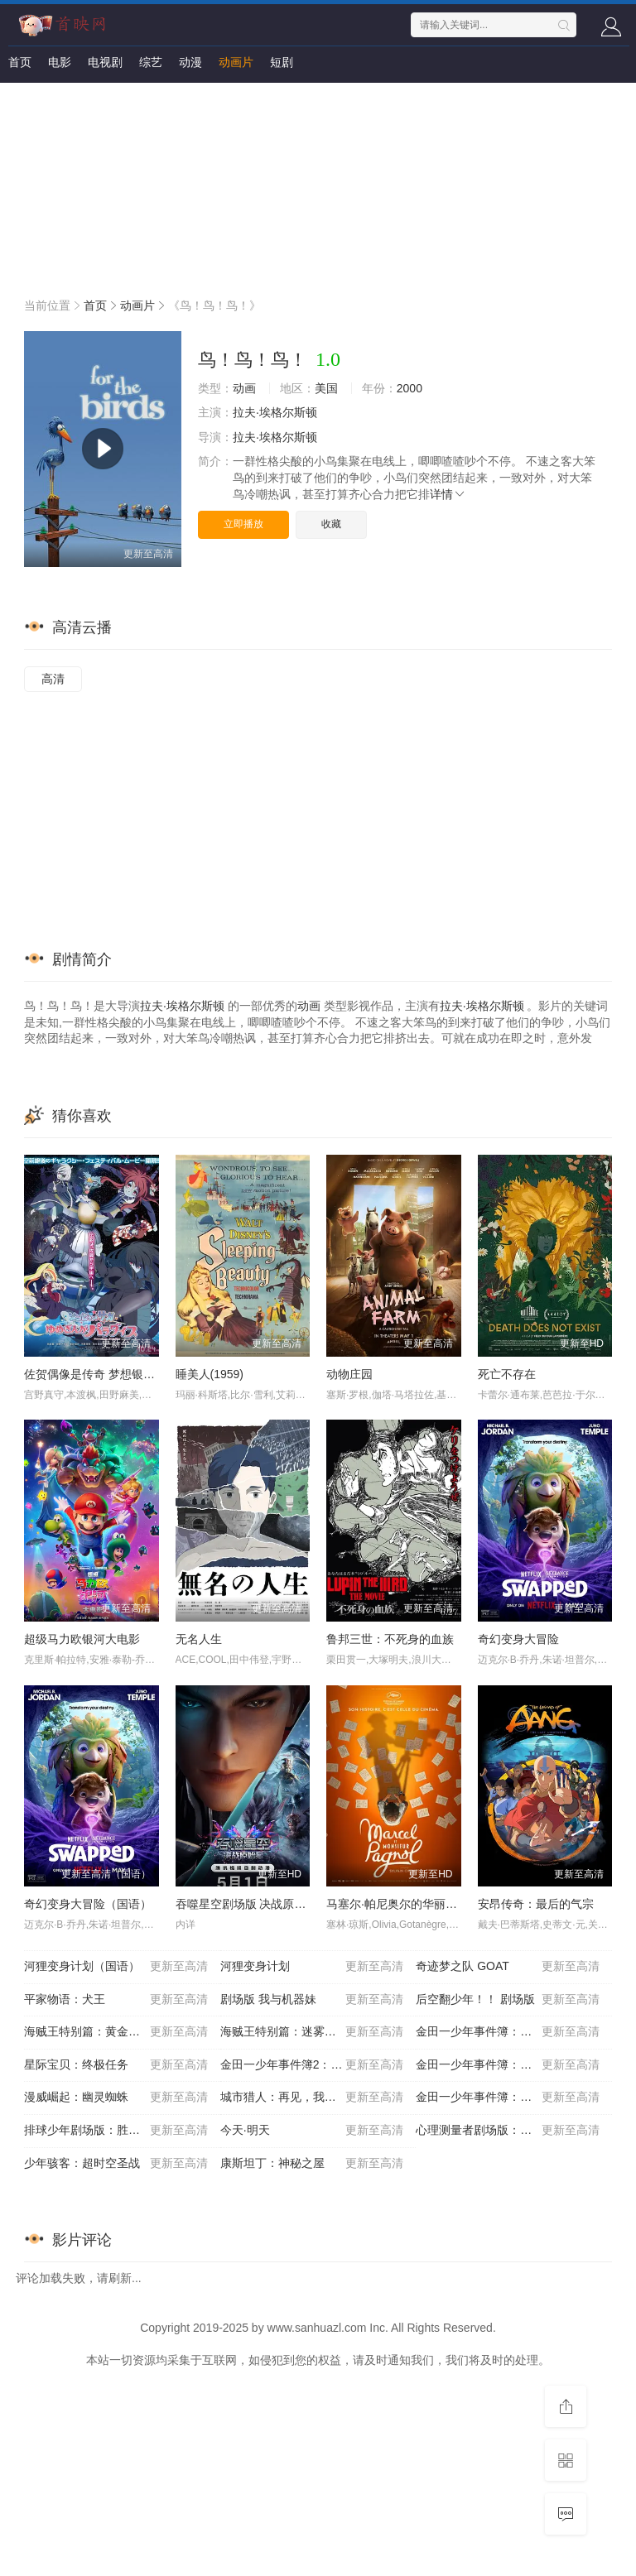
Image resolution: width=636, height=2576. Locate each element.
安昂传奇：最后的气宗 (536, 1903)
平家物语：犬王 (116, 2000)
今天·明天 (312, 2130)
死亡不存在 (507, 1374)
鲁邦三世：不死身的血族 (390, 1639)
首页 (19, 62)
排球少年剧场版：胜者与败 (116, 2130)
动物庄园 (349, 1374)
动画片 (236, 62)
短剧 (281, 62)
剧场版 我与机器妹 (312, 2000)
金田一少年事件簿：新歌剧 (508, 2065)
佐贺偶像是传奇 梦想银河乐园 (101, 1374)
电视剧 (105, 62)
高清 (53, 678)
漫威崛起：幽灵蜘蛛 (116, 2097)
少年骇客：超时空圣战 (116, 2163)
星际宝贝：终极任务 (116, 2065)
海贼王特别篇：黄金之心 (116, 2032)
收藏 (331, 524)
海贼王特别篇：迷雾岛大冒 (312, 2032)
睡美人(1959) (209, 1374)
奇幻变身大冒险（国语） (88, 1903)
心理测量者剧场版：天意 (508, 2130)
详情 (448, 494)
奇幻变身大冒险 (518, 1639)
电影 (59, 62)
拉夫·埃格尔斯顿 (275, 412)
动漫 (190, 62)
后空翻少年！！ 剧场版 (508, 2000)
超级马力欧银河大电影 (82, 1639)
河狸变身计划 (312, 1966)
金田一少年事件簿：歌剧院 (508, 2032)
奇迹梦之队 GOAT (508, 1966)
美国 (326, 388)
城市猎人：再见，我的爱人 (312, 2097)
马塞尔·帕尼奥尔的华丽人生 (397, 1903)
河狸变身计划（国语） (116, 1966)
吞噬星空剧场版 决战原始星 (247, 1903)
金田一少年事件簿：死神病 (508, 2097)
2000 (409, 388)
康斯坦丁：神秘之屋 (312, 2163)
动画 (244, 388)
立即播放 (243, 524)
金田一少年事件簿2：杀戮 (312, 2065)
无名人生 (199, 1639)
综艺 (150, 62)
